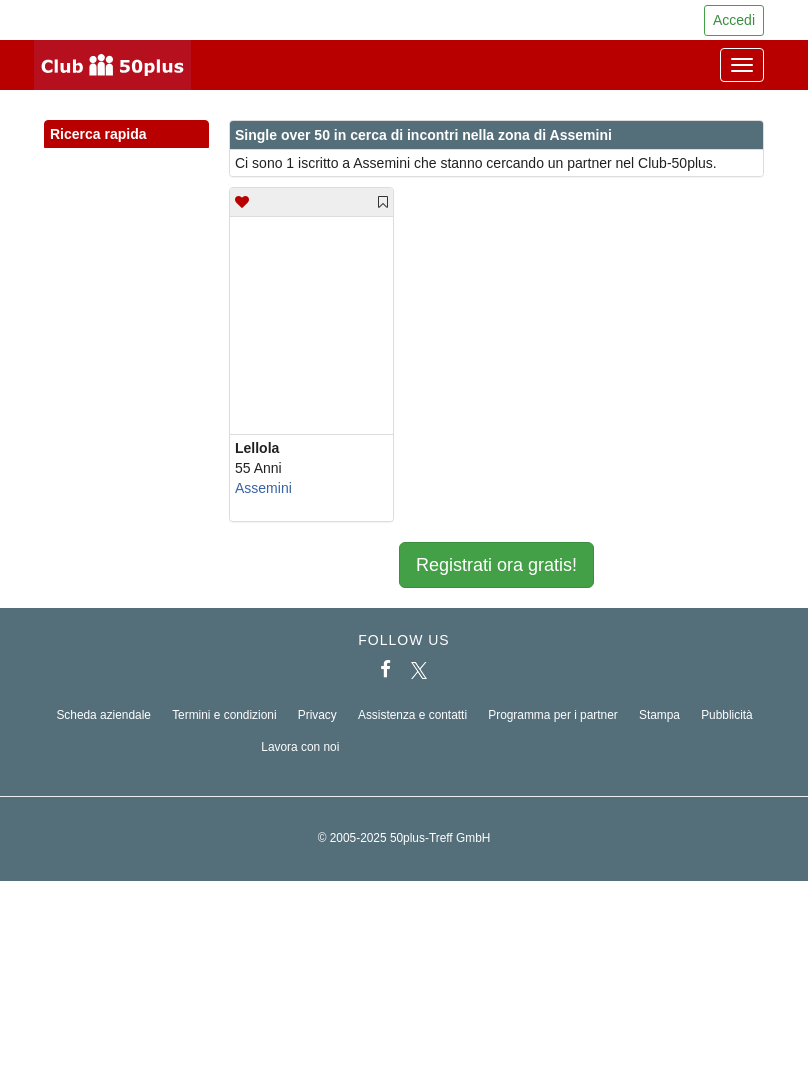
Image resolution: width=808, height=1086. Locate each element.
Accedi (734, 20)
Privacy (317, 715)
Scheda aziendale (103, 715)
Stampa (659, 715)
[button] (175, 156)
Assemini (263, 488)
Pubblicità (727, 715)
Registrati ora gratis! (496, 565)
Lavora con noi (300, 747)
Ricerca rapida (126, 135)
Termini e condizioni (224, 715)
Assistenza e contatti (412, 715)
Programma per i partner (553, 715)
